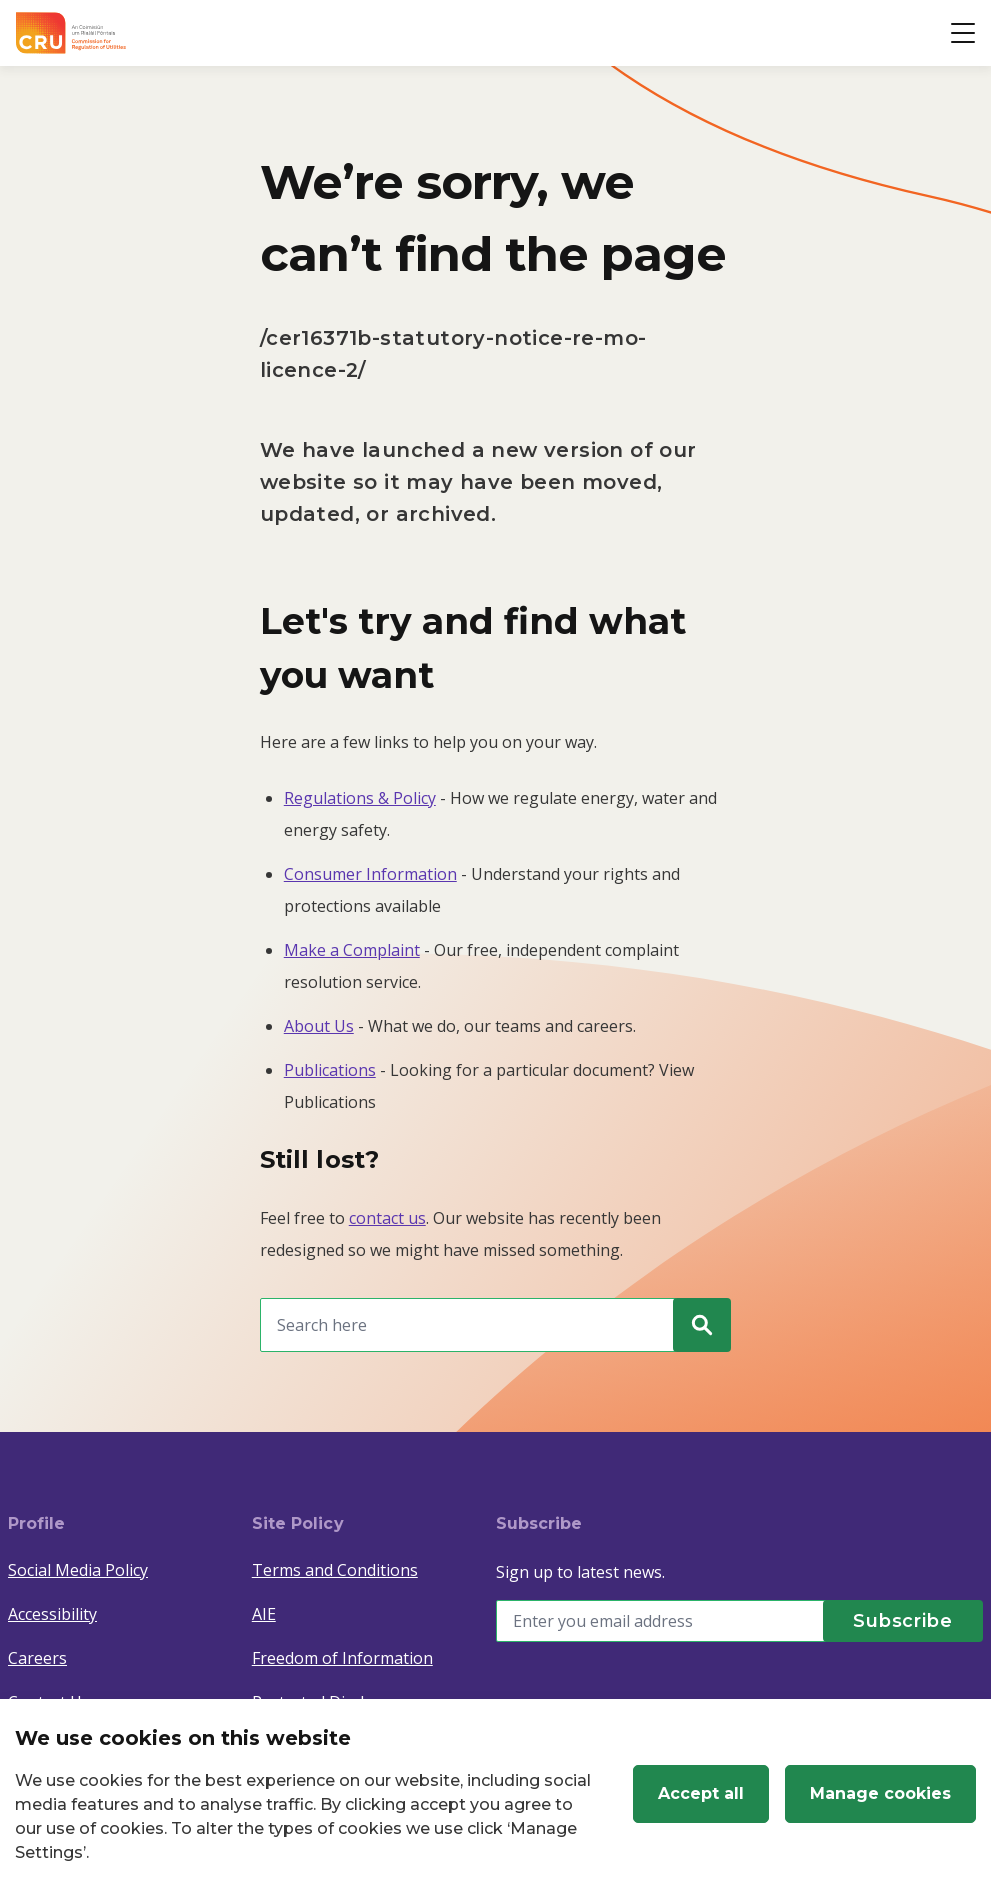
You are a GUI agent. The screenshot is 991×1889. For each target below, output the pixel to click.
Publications (330, 1070)
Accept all (701, 1793)
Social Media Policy (78, 1570)
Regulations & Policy (360, 798)
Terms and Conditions (335, 1570)
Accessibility (52, 1614)
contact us (387, 1218)
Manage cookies (880, 1793)
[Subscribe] (903, 1621)
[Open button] (963, 33)
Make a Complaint (352, 950)
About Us (319, 1026)
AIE (264, 1614)
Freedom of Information (342, 1658)
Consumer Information (370, 874)
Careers (37, 1658)
